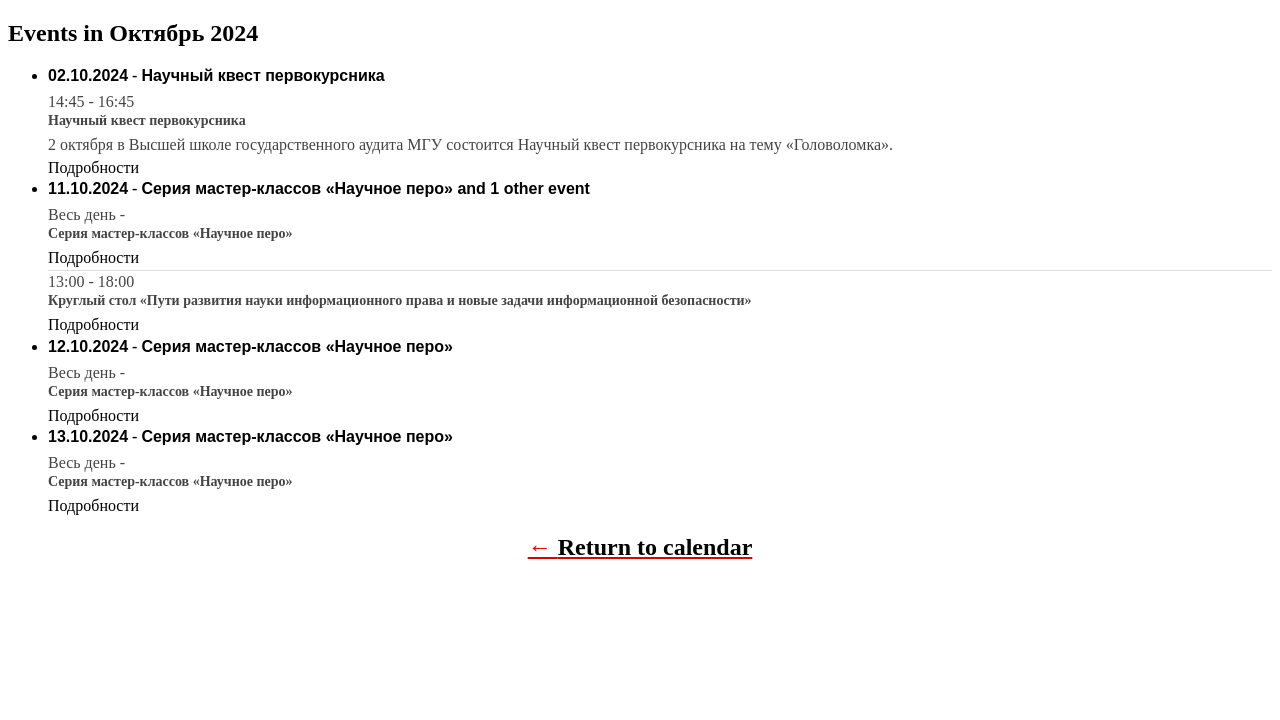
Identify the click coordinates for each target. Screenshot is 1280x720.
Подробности (93, 167)
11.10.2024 (88, 188)
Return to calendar (655, 547)
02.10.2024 (88, 75)
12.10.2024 (88, 346)
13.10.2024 (88, 436)
